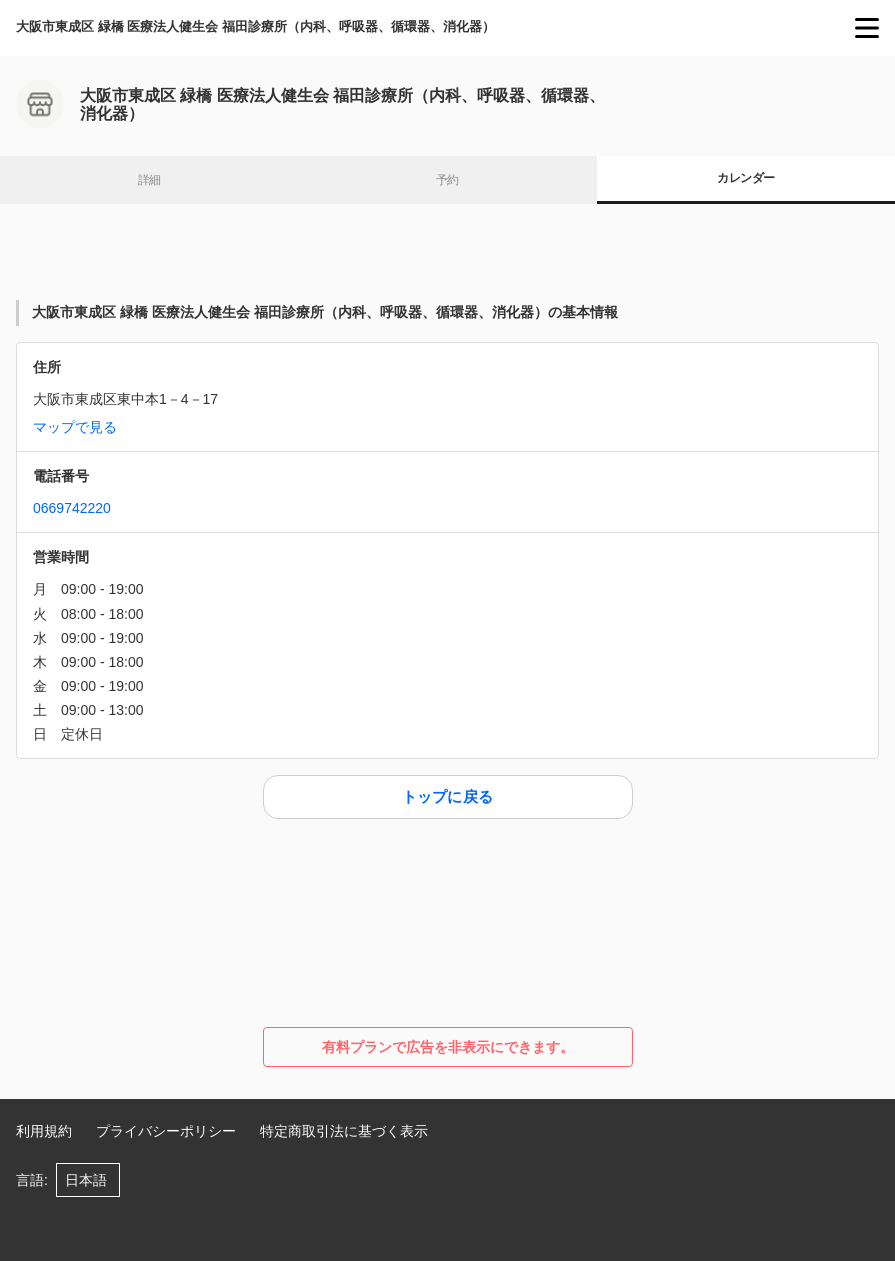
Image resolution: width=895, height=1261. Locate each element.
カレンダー (745, 178)
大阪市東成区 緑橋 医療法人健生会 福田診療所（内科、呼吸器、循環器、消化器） (255, 26)
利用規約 (44, 1131)
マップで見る (75, 427)
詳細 (149, 180)
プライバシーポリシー (166, 1131)
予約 (447, 180)
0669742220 (72, 508)
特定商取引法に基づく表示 (344, 1131)
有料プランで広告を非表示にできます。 (448, 1047)
